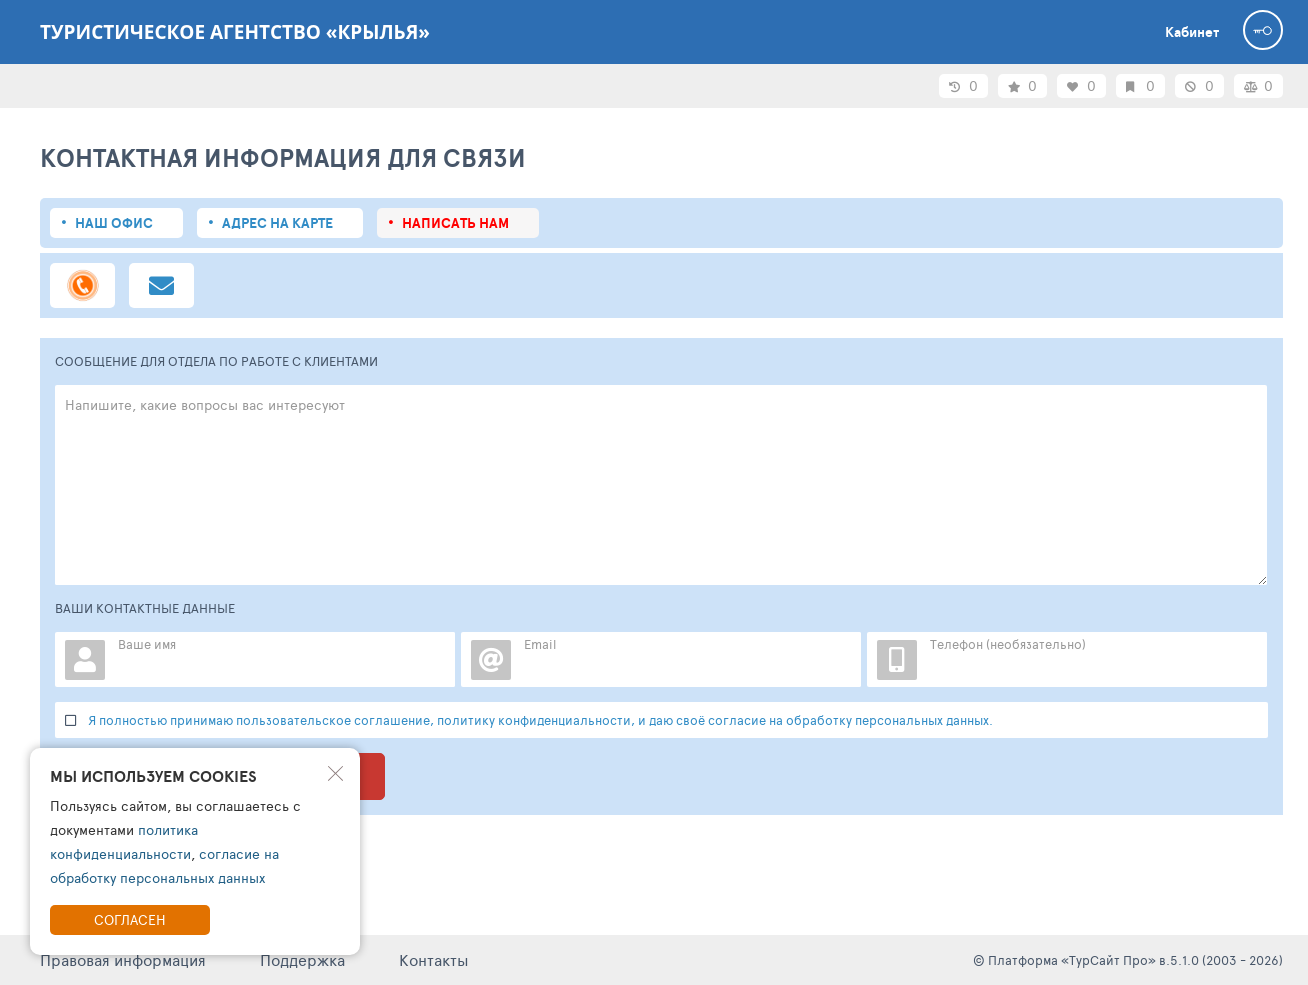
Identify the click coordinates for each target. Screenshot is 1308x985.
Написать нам (455, 223)
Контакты (434, 959)
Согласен (130, 919)
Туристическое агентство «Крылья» (235, 32)
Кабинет (1192, 32)
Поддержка (302, 959)
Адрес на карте (277, 223)
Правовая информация (123, 959)
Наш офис (114, 223)
